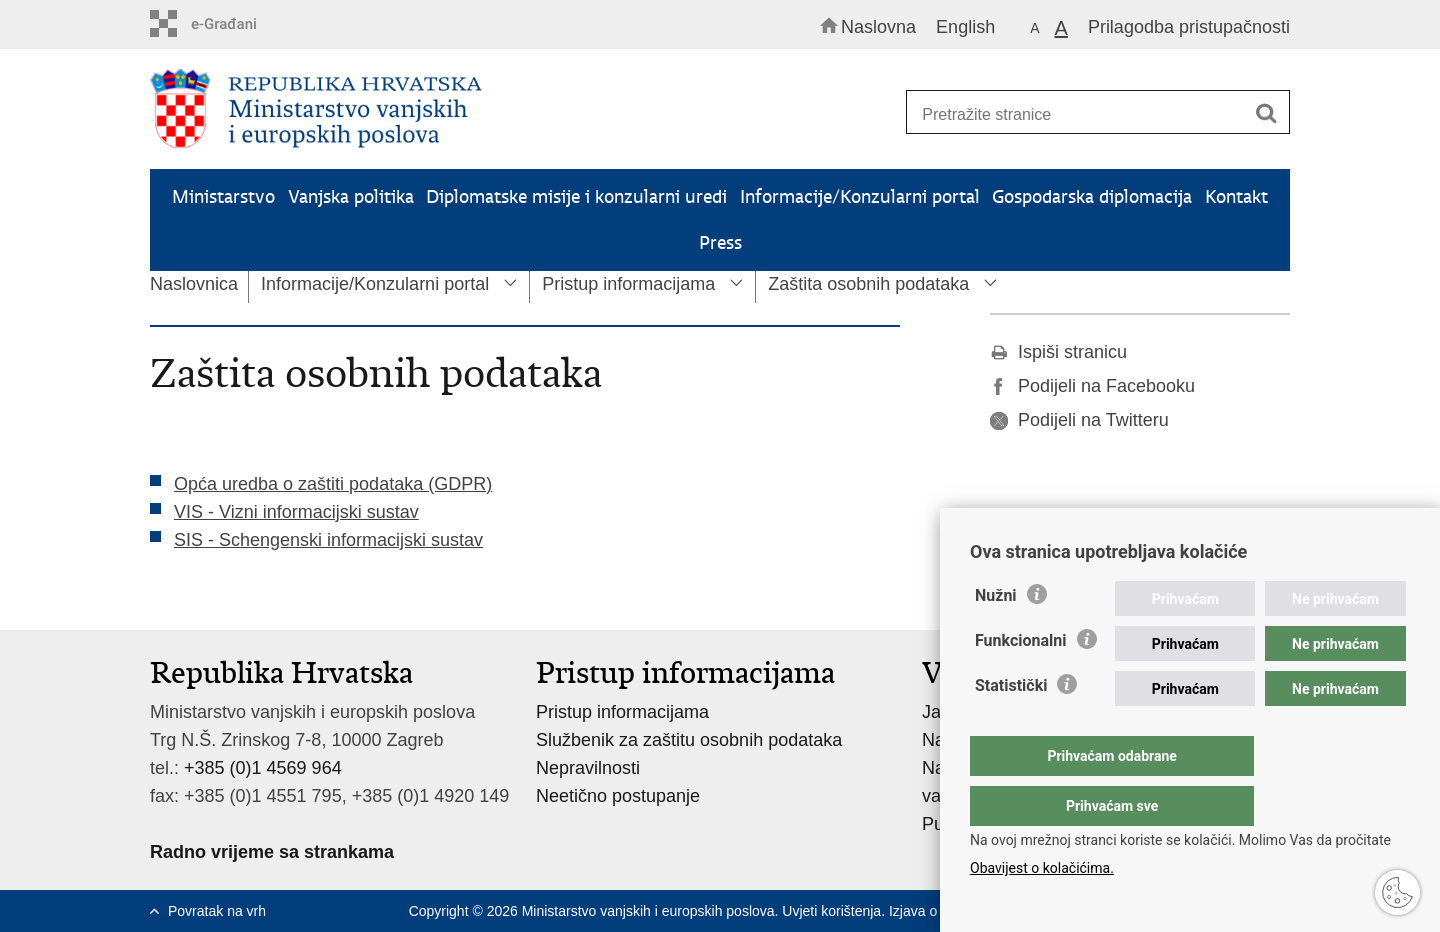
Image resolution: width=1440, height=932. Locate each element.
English (965, 27)
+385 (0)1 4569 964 (263, 768)
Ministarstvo (223, 196)
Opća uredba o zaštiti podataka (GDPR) (333, 484)
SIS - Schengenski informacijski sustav (328, 540)
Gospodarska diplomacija (1092, 196)
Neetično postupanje (618, 796)
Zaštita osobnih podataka (868, 284)
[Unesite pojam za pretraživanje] (1088, 114)
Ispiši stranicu (1058, 352)
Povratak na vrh (217, 911)
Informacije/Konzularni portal (860, 196)
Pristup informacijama (628, 284)
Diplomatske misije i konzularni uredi (576, 196)
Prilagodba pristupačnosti (1189, 27)
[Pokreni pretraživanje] (1266, 113)
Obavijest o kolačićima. (1042, 868)
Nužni (996, 635)
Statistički (1011, 725)
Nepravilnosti (588, 768)
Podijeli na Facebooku (1092, 386)
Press (720, 242)
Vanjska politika (351, 196)
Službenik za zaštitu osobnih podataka (689, 740)
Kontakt (1236, 196)
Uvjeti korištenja (831, 911)
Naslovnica (194, 284)
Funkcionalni (1021, 680)
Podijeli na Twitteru (1079, 420)
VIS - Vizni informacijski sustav (296, 512)
